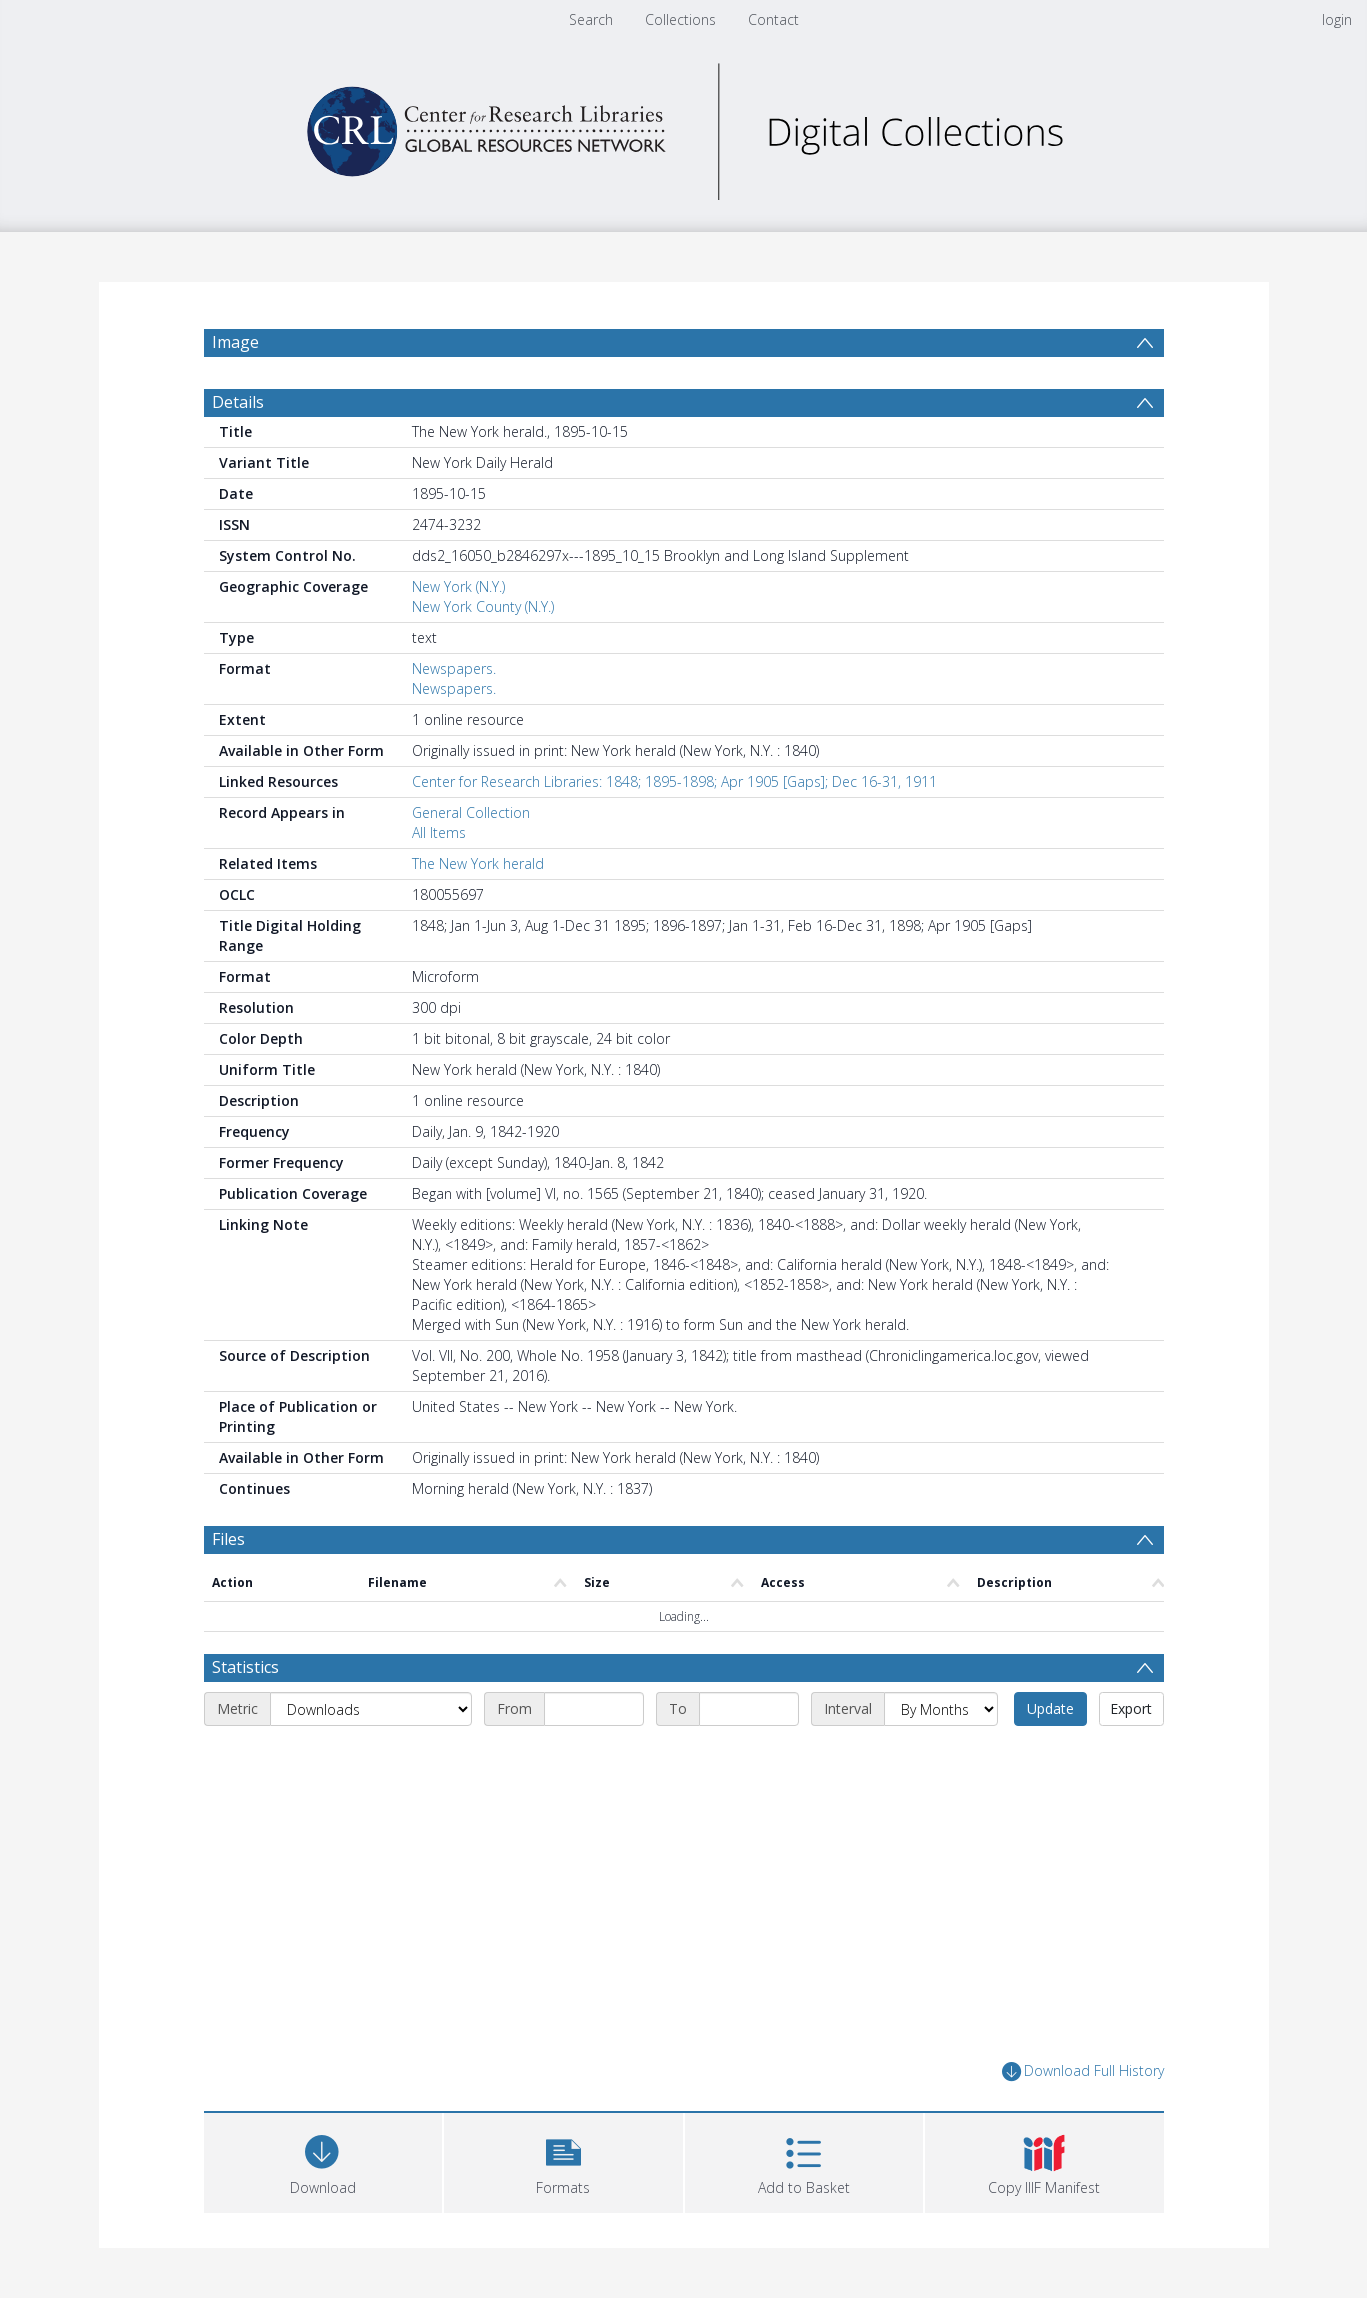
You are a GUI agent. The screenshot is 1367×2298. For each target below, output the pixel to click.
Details (238, 402)
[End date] (749, 1709)
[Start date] (594, 1709)
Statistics (245, 1667)
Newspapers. (454, 668)
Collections (680, 19)
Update (1050, 1708)
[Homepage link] (684, 126)
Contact (773, 19)
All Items (439, 832)
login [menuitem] (1337, 19)
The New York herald (478, 863)
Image (235, 342)
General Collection (471, 812)
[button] (563, 2160)
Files (228, 1539)
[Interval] (941, 1709)
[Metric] (371, 1709)
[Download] (323, 2160)
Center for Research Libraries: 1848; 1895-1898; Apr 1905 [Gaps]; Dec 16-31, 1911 (674, 781)
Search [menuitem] (591, 19)
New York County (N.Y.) (483, 606)
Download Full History (1083, 2071)
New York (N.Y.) (458, 586)
